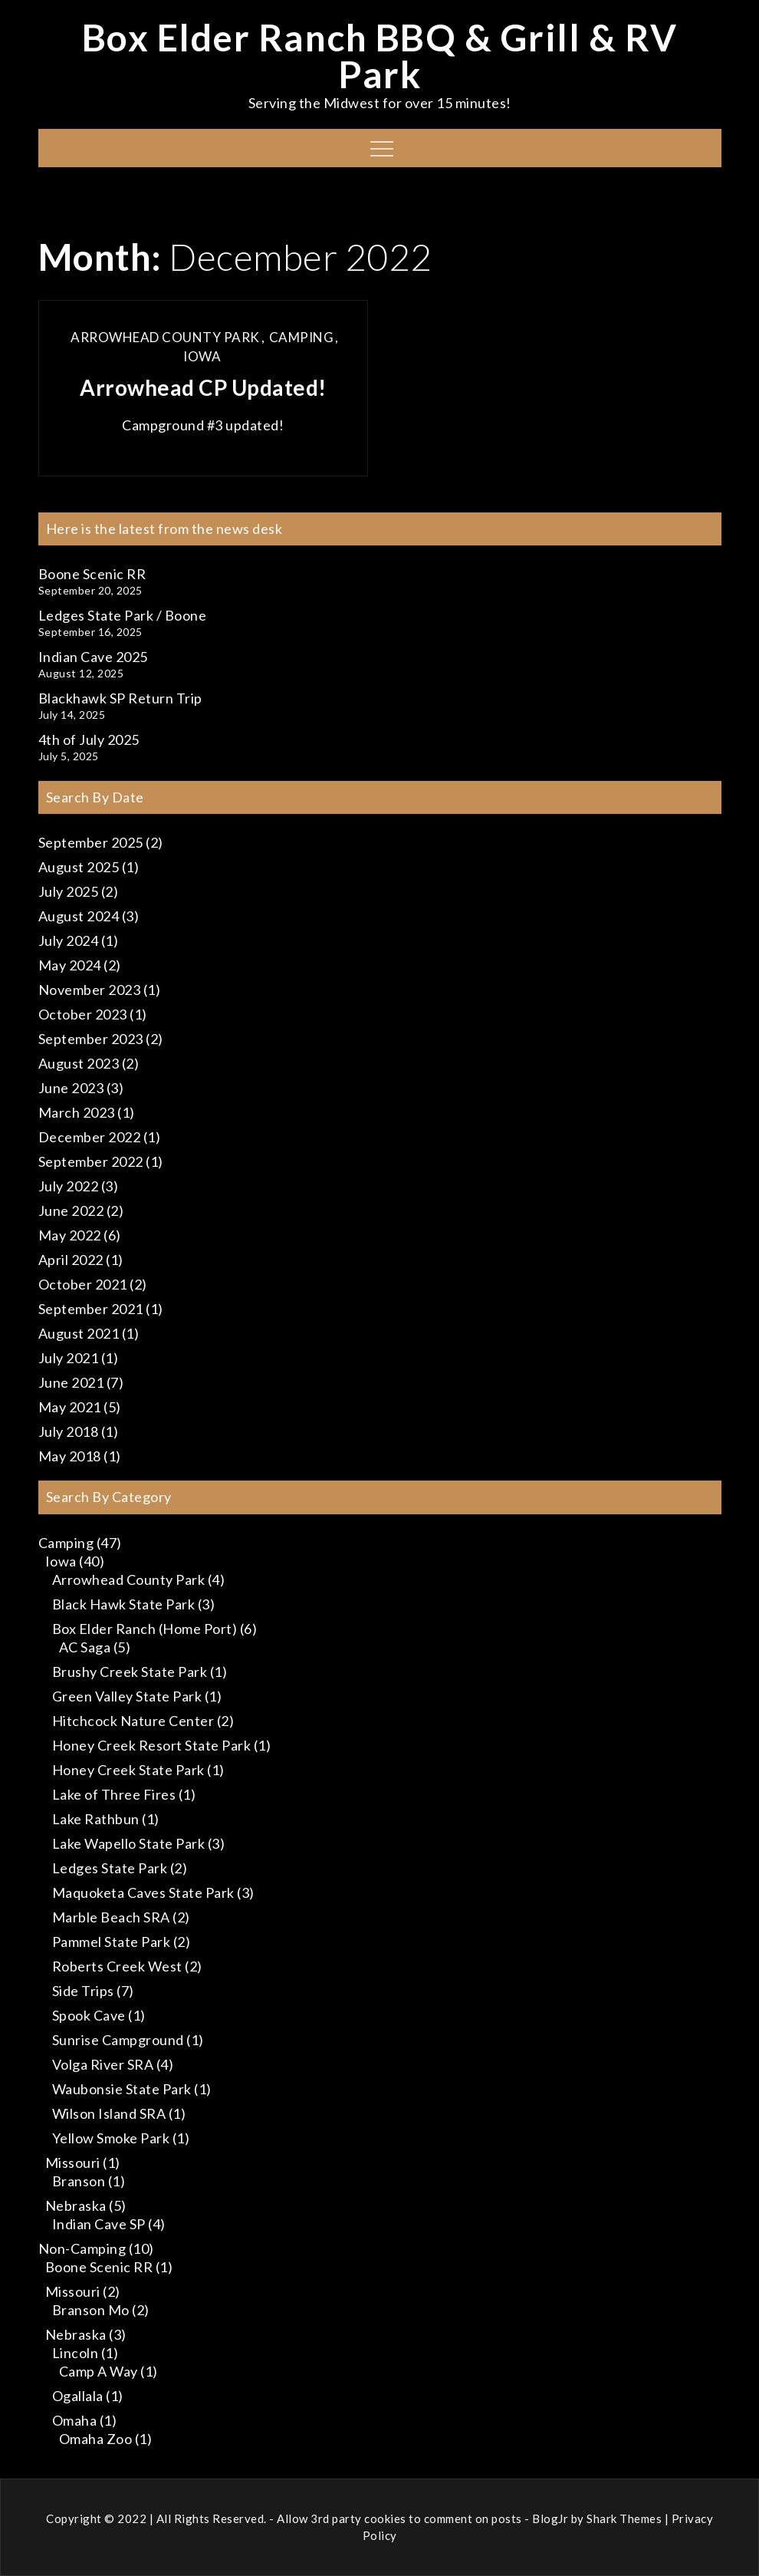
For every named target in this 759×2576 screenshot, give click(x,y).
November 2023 (89, 989)
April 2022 (71, 1259)
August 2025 (79, 866)
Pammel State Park (111, 1941)
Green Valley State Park (127, 1696)
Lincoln (75, 2352)
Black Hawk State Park (124, 1604)
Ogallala (78, 2395)
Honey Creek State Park (128, 1769)
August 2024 (79, 916)
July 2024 (68, 940)
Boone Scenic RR (92, 573)
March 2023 (76, 1112)
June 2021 (71, 1382)
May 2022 (69, 1235)
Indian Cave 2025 (93, 656)
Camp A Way (98, 2371)
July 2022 (68, 1186)
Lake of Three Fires (114, 1794)
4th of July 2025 (89, 739)
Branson (79, 2180)
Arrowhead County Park (165, 337)
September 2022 (90, 1161)
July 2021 (68, 1357)
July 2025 (68, 891)
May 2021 (69, 1406)
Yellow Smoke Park (111, 2138)
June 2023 (71, 1087)
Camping (301, 337)
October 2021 (82, 1284)
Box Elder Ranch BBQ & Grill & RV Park (380, 55)
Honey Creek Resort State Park (151, 1745)
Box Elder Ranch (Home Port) (145, 1628)
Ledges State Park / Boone (122, 615)
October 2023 (82, 1014)
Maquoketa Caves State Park (143, 1892)
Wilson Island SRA (109, 2113)
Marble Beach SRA (111, 1917)
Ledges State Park (110, 1868)
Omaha (74, 2420)
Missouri (72, 2162)
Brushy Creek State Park (130, 1671)
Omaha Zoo (96, 2438)
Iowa (202, 356)
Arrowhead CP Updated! (203, 387)
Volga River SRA (103, 2064)
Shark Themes (625, 2518)
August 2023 (79, 1063)
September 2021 (90, 1308)
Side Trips (83, 1990)
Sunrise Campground (118, 2039)
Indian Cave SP (99, 2223)
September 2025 (90, 842)
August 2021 (79, 1333)
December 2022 (89, 1136)
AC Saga (85, 1647)
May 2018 (69, 1456)
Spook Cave (89, 2015)
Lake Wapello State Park (128, 1843)
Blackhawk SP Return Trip (120, 698)
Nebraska (76, 2205)
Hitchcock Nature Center (133, 1720)
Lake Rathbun (96, 1818)
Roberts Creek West (117, 1966)
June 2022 (71, 1210)
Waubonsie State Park (122, 2088)
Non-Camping (82, 2248)
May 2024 (69, 965)
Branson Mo (91, 2309)
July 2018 (68, 1431)
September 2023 (90, 1038)
